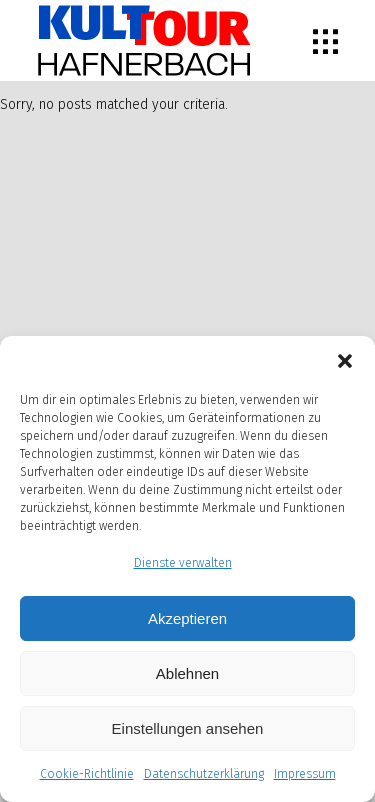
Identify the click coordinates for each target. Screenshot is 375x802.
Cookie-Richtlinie (87, 774)
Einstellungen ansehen (188, 728)
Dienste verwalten (183, 563)
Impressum (305, 774)
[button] (345, 361)
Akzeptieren (187, 618)
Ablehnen (187, 673)
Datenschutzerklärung (204, 774)
